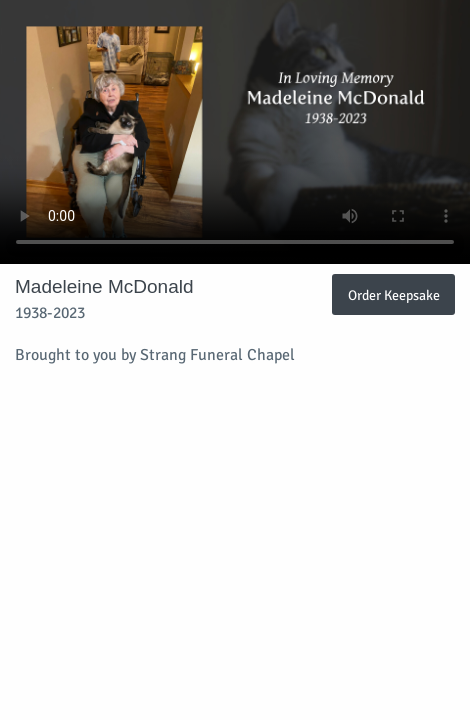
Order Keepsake (394, 295)
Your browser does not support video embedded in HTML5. (235, 132)
